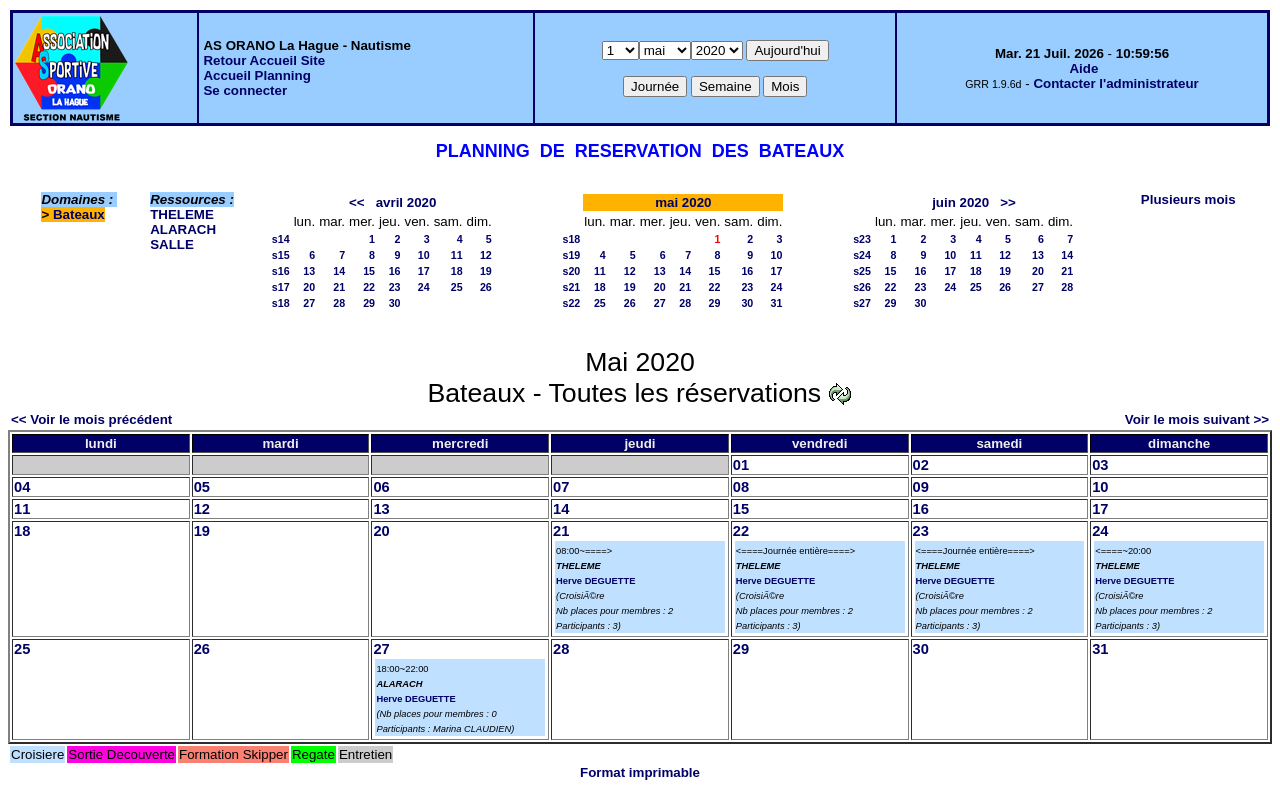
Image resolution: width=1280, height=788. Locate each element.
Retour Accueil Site (264, 60)
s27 (862, 303)
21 (339, 287)
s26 (862, 287)
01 (741, 465)
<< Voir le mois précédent (91, 419)
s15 (281, 255)
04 (22, 487)
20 (309, 287)
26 (486, 287)
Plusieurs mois (1188, 199)
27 (309, 303)
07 (561, 487)
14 (339, 271)
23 (395, 287)
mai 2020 (683, 202)
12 (486, 255)
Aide (1083, 68)
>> (1008, 202)
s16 (281, 271)
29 (369, 303)
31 (777, 303)
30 (395, 303)
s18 (281, 303)
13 (309, 271)
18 (457, 271)
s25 (862, 271)
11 (457, 255)
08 (741, 487)
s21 (572, 287)
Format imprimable (640, 772)
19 (486, 271)
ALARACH (183, 229)
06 (381, 487)
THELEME (182, 214)
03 (1100, 465)
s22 (572, 303)
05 (202, 487)
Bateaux (79, 214)
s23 (862, 239)
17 (424, 271)
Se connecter (245, 90)
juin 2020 (960, 202)
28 (339, 303)
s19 (572, 255)
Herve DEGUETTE (595, 581)
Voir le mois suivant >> (1197, 419)
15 (369, 271)
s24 (862, 255)
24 (424, 287)
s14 (281, 239)
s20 (572, 271)
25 (457, 287)
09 (921, 487)
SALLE (172, 244)
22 (369, 287)
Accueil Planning (256, 75)
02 (921, 465)
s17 (281, 287)
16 (395, 271)
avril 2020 (406, 202)
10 (424, 255)
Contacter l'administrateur (1115, 83)
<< (357, 202)
